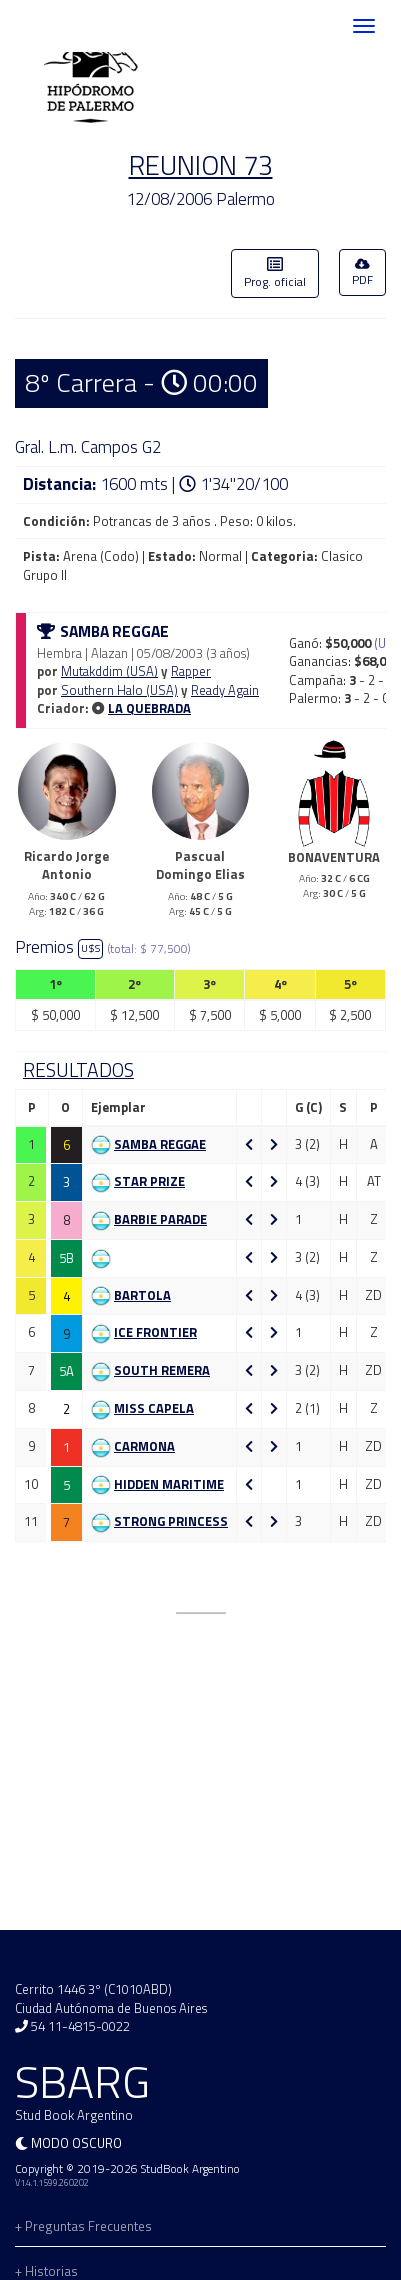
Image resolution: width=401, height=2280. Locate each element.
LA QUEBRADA (149, 708)
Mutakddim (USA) (109, 671)
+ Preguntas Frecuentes (83, 2226)
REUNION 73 (201, 165)
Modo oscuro (76, 2143)
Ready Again (225, 690)
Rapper (191, 671)
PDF (362, 274)
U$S (90, 948)
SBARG (74, 26)
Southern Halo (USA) (119, 690)
